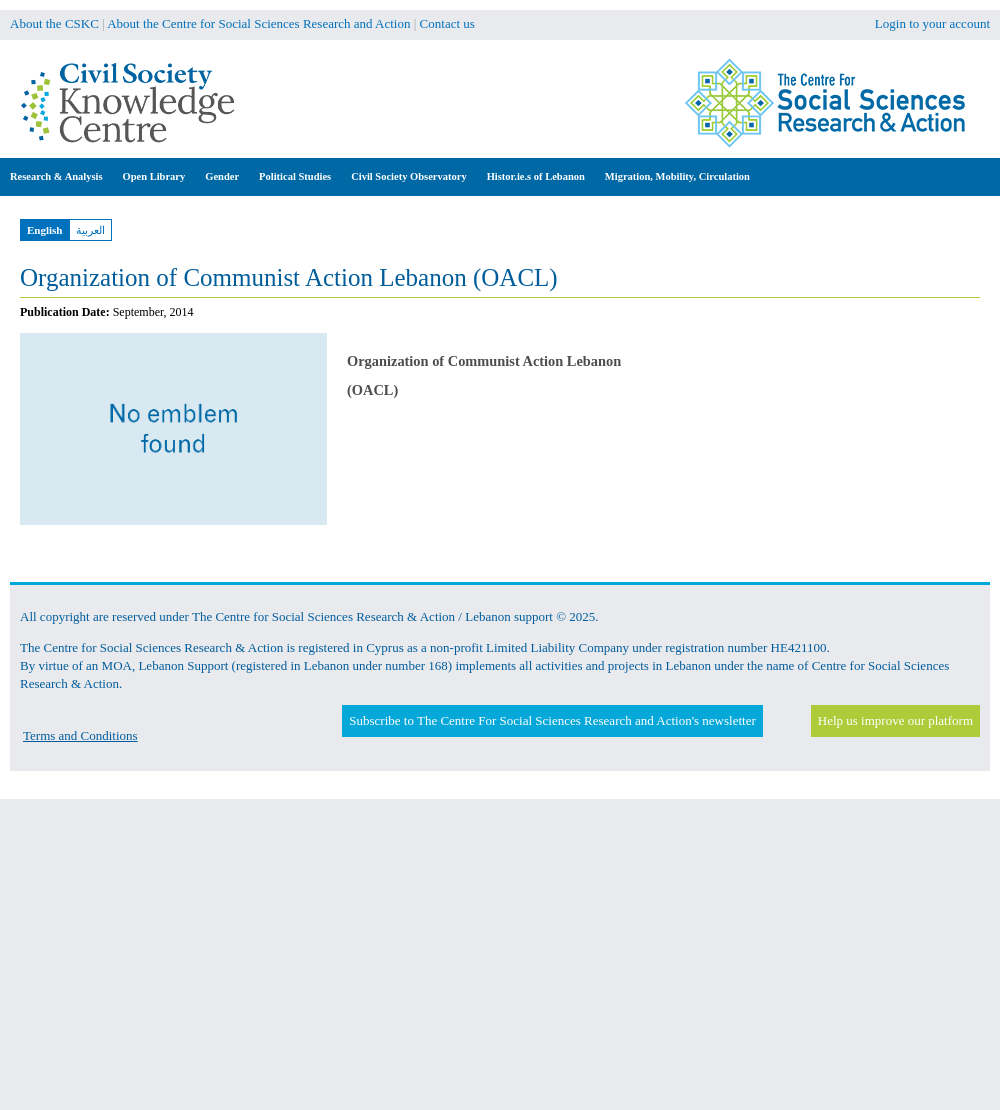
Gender (222, 176)
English (44, 230)
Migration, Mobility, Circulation (677, 176)
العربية (90, 230)
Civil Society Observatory (408, 176)
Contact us (447, 23)
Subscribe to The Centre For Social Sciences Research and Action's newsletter (552, 720)
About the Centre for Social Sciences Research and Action (258, 23)
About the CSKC (54, 23)
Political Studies (295, 176)
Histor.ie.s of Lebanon (536, 176)
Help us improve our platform (895, 720)
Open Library (154, 176)
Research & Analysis (56, 176)
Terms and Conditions (80, 735)
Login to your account (932, 23)
